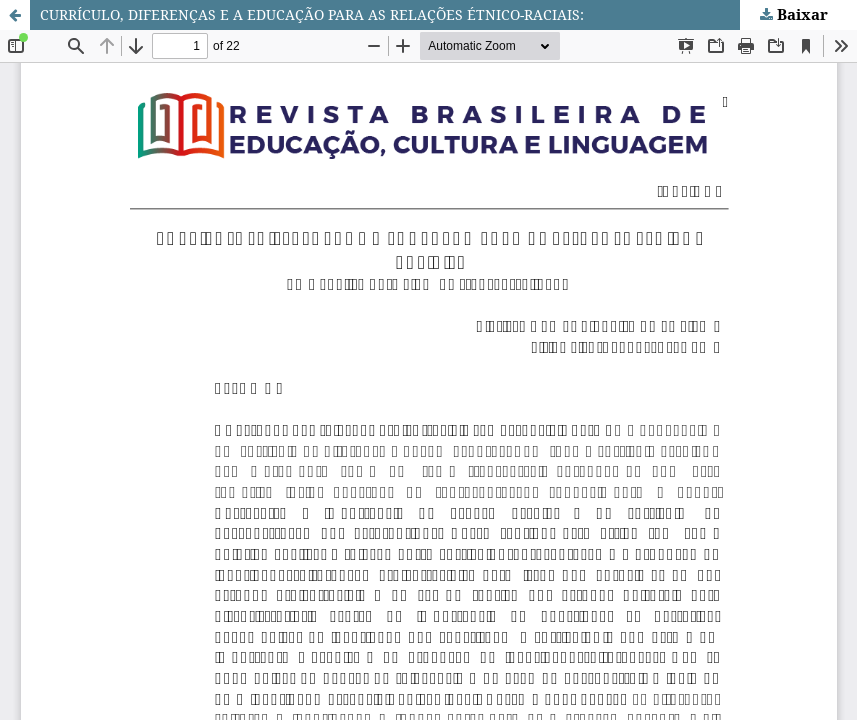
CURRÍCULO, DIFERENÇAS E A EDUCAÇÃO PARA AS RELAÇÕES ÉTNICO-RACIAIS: (312, 14)
